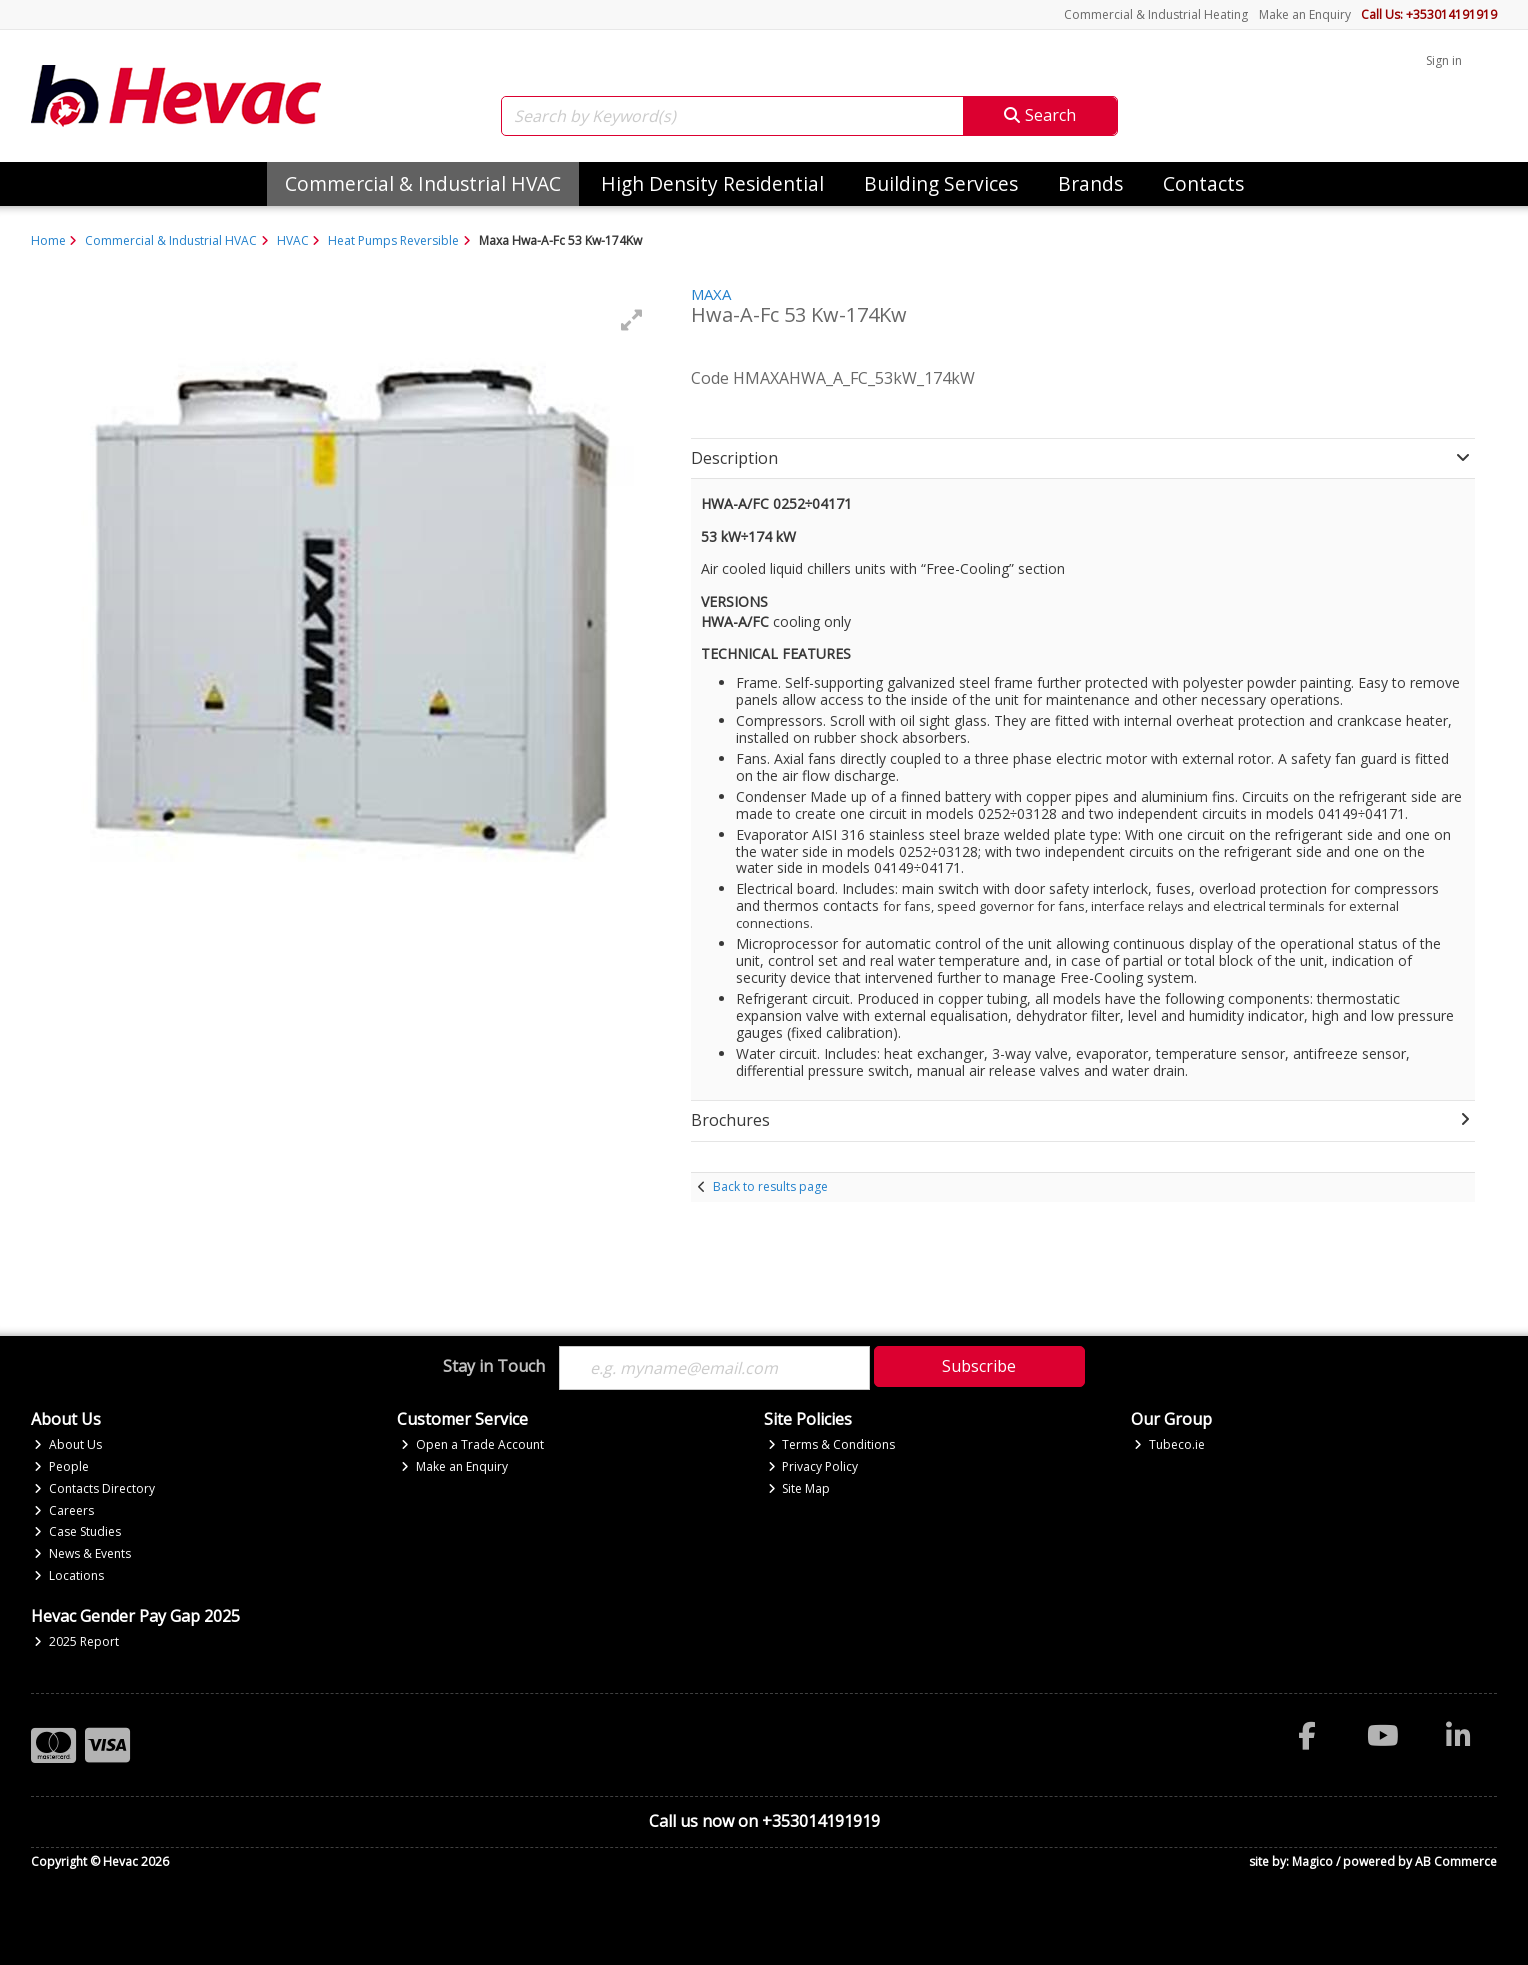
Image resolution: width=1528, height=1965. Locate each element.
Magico (1312, 1861)
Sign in (1444, 60)
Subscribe (979, 1366)
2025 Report (76, 1641)
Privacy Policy (813, 1466)
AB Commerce (1456, 1861)
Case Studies (77, 1531)
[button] (632, 320)
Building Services (941, 183)
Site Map (799, 1488)
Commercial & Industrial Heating (1156, 14)
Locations (69, 1575)
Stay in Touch (494, 1367)
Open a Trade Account (472, 1444)
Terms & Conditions (832, 1444)
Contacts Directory (94, 1488)
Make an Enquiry (1305, 14)
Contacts (1203, 183)
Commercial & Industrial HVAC (423, 183)
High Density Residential (712, 183)
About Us (68, 1444)
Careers (64, 1510)
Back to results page (770, 1186)
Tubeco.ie (1169, 1444)
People (61, 1466)
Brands (1090, 183)
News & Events (82, 1553)
